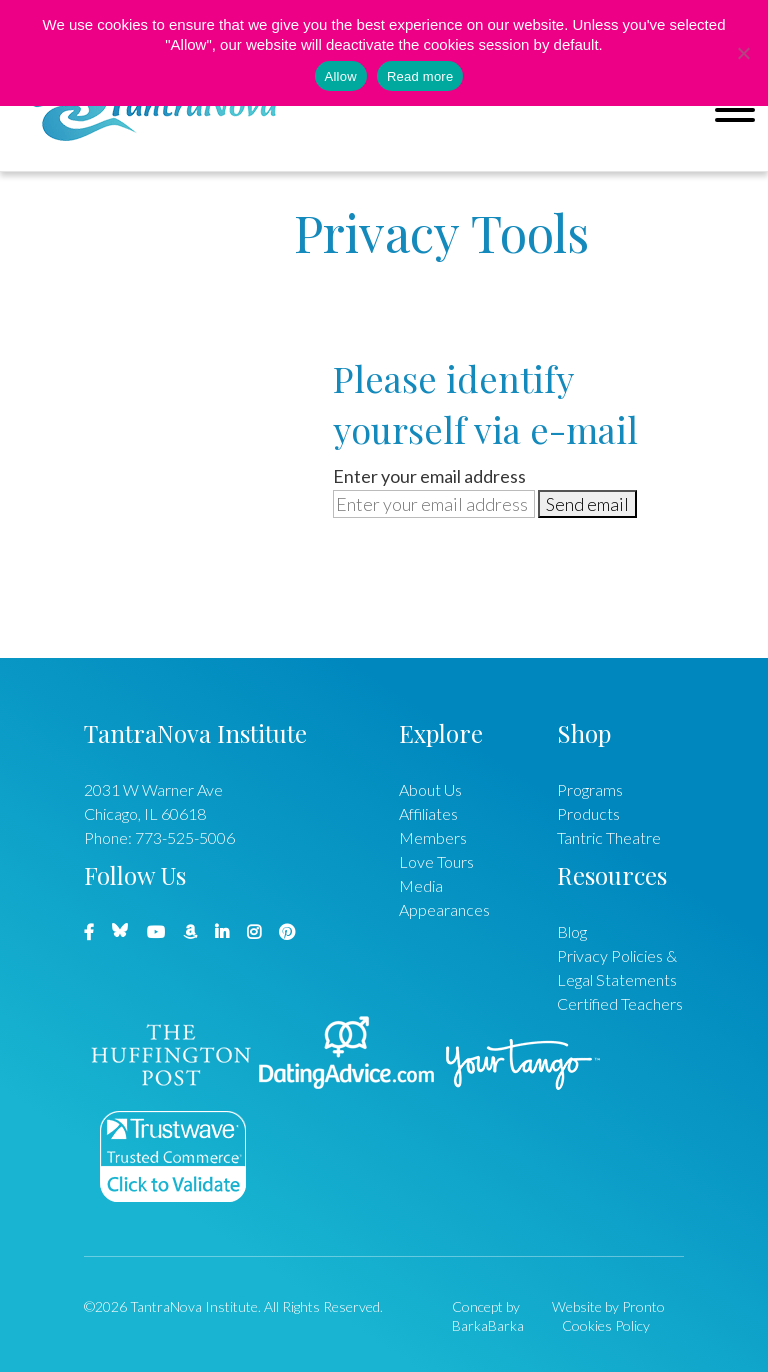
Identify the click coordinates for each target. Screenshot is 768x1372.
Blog (572, 931)
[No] (743, 53)
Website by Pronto (608, 1306)
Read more (420, 76)
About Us (430, 789)
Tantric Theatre (609, 837)
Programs (590, 789)
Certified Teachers (620, 1003)
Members (433, 837)
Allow (341, 76)
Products (588, 813)
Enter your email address (429, 476)
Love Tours (436, 861)
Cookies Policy (606, 1325)
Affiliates (428, 813)
